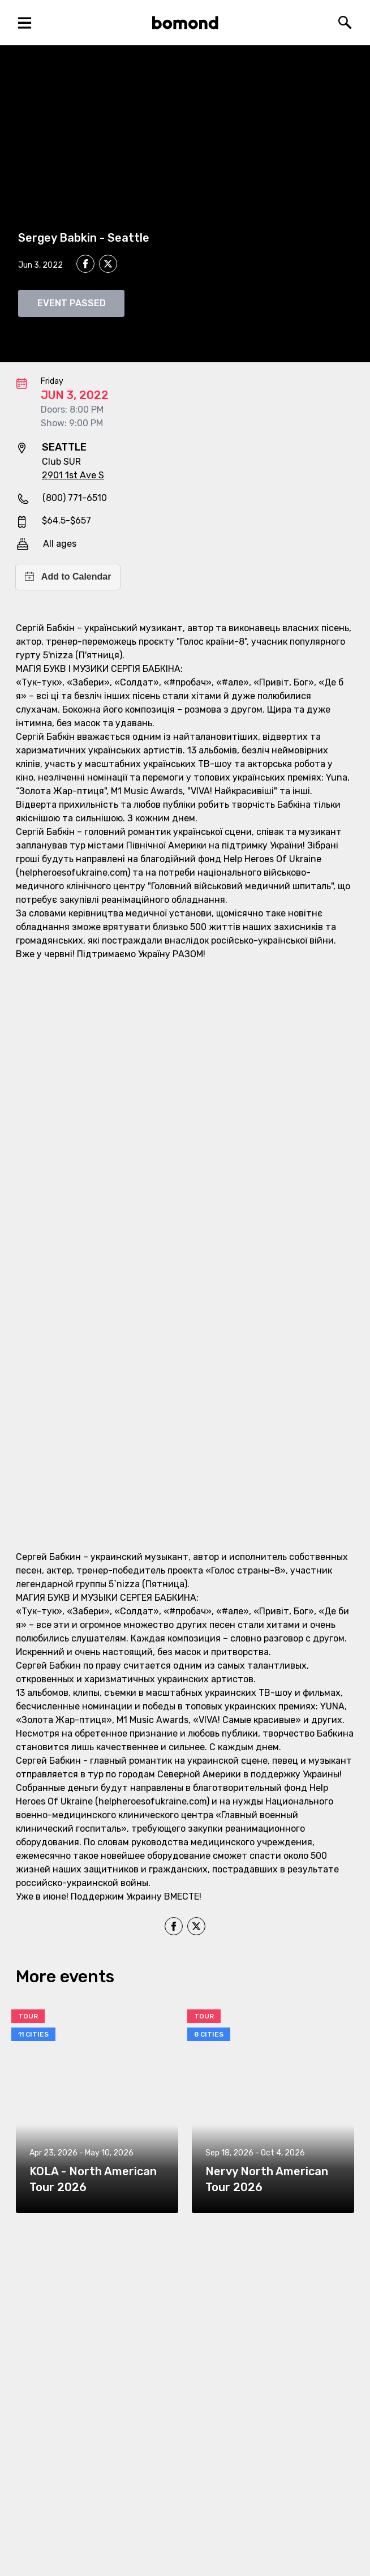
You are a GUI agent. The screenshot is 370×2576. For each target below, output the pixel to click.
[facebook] (85, 264)
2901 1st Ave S (73, 475)
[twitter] (108, 265)
